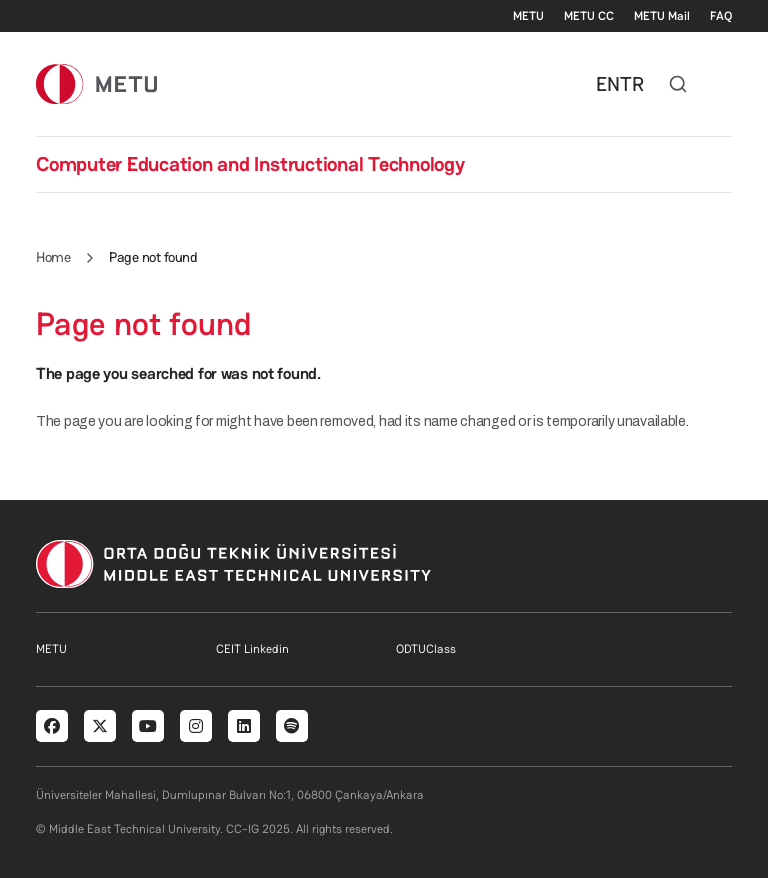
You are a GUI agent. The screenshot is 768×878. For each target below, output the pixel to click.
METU (528, 16)
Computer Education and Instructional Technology (250, 164)
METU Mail (662, 16)
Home (53, 257)
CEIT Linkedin (252, 649)
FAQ (721, 16)
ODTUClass (426, 649)
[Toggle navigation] (722, 84)
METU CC (589, 16)
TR (632, 84)
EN (608, 84)
